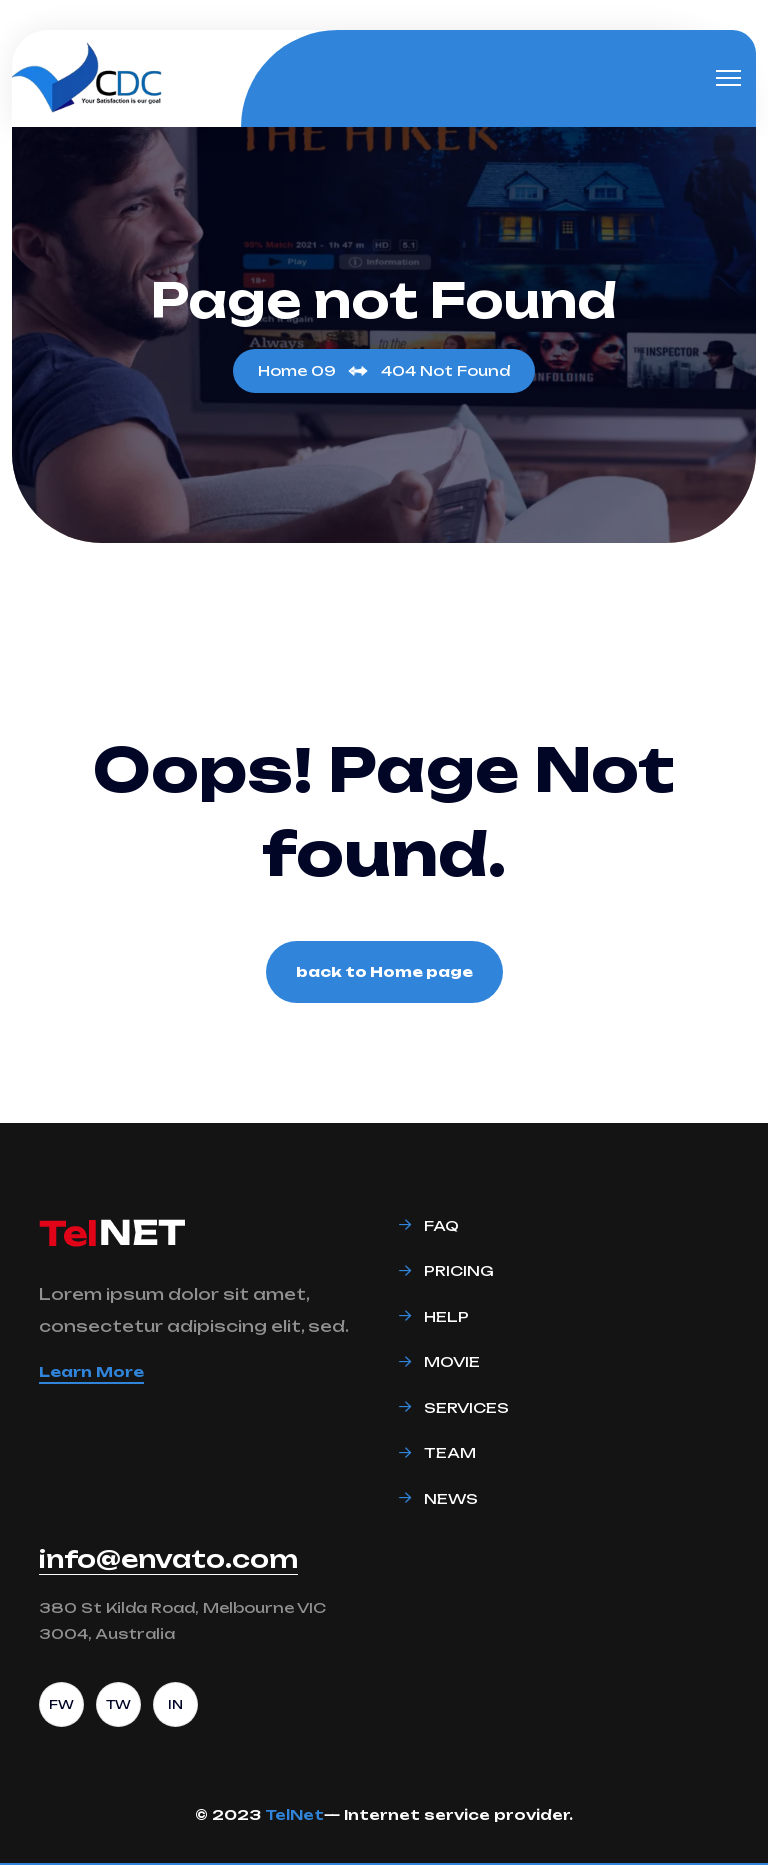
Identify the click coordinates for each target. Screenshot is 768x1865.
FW (61, 1704)
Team (450, 1452)
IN (175, 1704)
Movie (452, 1361)
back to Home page (384, 971)
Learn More (91, 1371)
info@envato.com (168, 1559)
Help (446, 1316)
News (451, 1498)
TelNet (294, 1814)
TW (118, 1704)
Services (466, 1407)
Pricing (459, 1270)
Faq (441, 1225)
